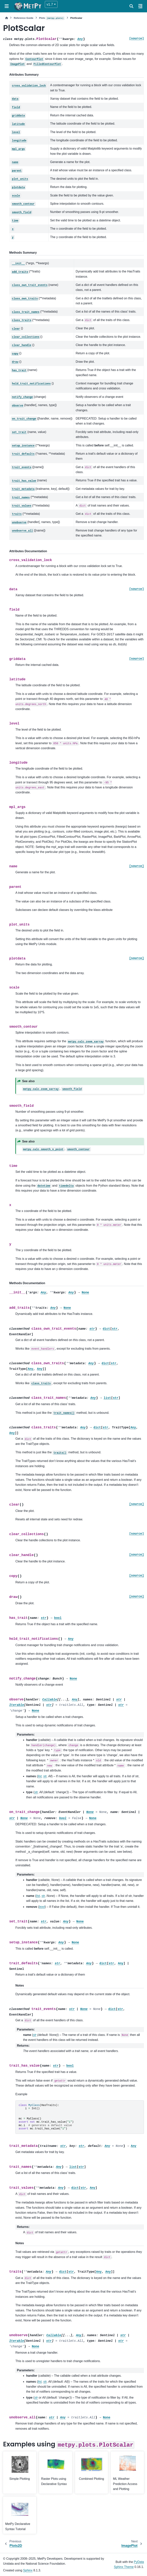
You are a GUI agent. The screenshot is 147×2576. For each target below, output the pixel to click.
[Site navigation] (6, 6)
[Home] (6, 18)
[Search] (131, 6)
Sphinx (28, 2570)
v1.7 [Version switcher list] (50, 4)
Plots (51, 18)
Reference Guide (23, 18)
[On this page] (140, 6)
